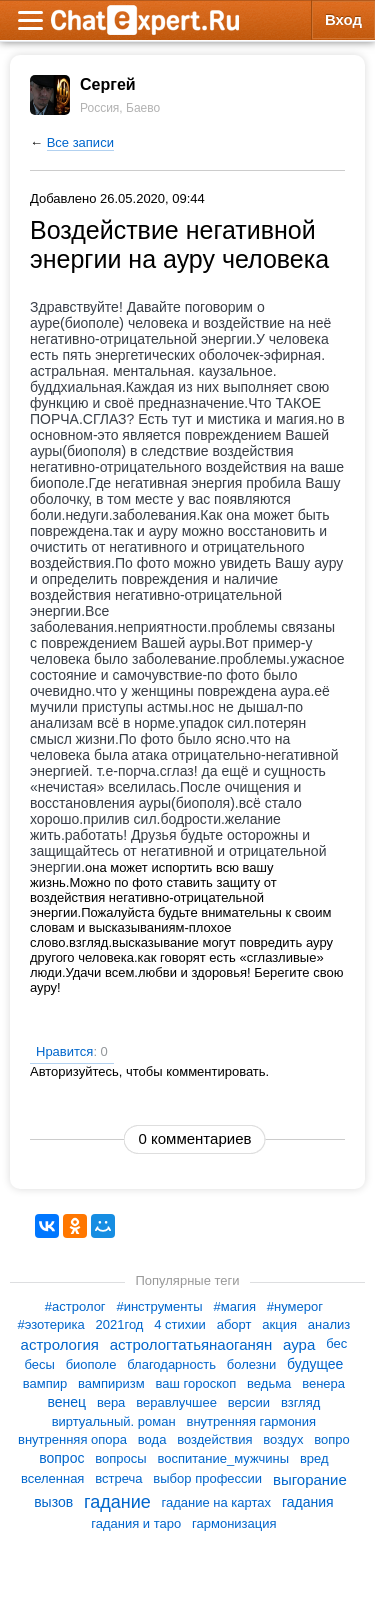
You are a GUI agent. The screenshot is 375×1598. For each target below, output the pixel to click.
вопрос (61, 1458)
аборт (234, 1324)
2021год (120, 1324)
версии (249, 1402)
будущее (315, 1364)
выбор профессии (207, 1478)
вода (152, 1439)
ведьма (269, 1383)
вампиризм (111, 1383)
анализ (329, 1324)
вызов (53, 1502)
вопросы (120, 1458)
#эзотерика (50, 1324)
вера (111, 1402)
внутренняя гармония (251, 1421)
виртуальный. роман (114, 1421)
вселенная (53, 1478)
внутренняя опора (72, 1439)
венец (66, 1402)
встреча (118, 1478)
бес (336, 1344)
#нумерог (295, 1306)
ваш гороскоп (195, 1383)
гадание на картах (217, 1501)
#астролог (75, 1306)
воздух (283, 1439)
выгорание (310, 1479)
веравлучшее (176, 1402)
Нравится (72, 1051)
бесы (39, 1364)
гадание (117, 1502)
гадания (308, 1502)
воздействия (214, 1439)
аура (299, 1344)
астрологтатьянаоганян (191, 1344)
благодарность (171, 1364)
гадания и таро (136, 1523)
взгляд (300, 1402)
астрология (60, 1344)
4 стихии (180, 1324)
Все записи (80, 142)
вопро (332, 1439)
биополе (91, 1364)
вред (314, 1458)
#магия (235, 1306)
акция (279, 1324)
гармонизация (234, 1523)
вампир (45, 1383)
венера (323, 1383)
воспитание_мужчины (223, 1458)
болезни (251, 1364)
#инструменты (159, 1306)
